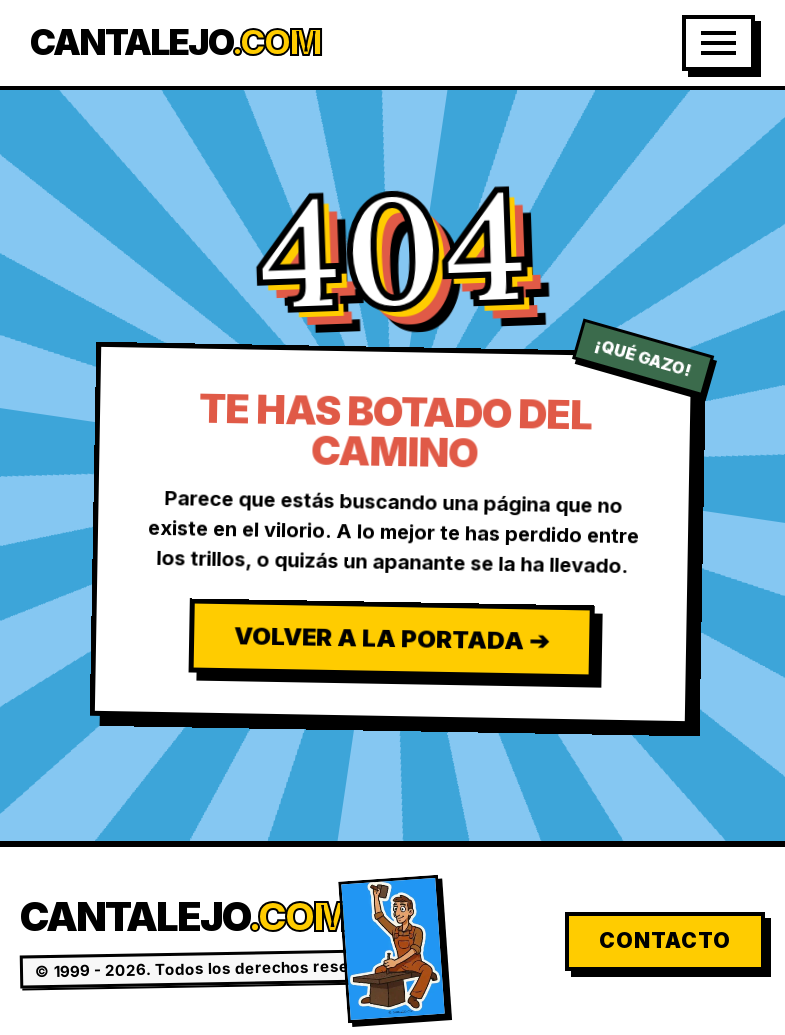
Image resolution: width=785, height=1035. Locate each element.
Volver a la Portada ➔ (390, 638)
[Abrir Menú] (718, 43)
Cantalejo (175, 42)
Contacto (665, 940)
